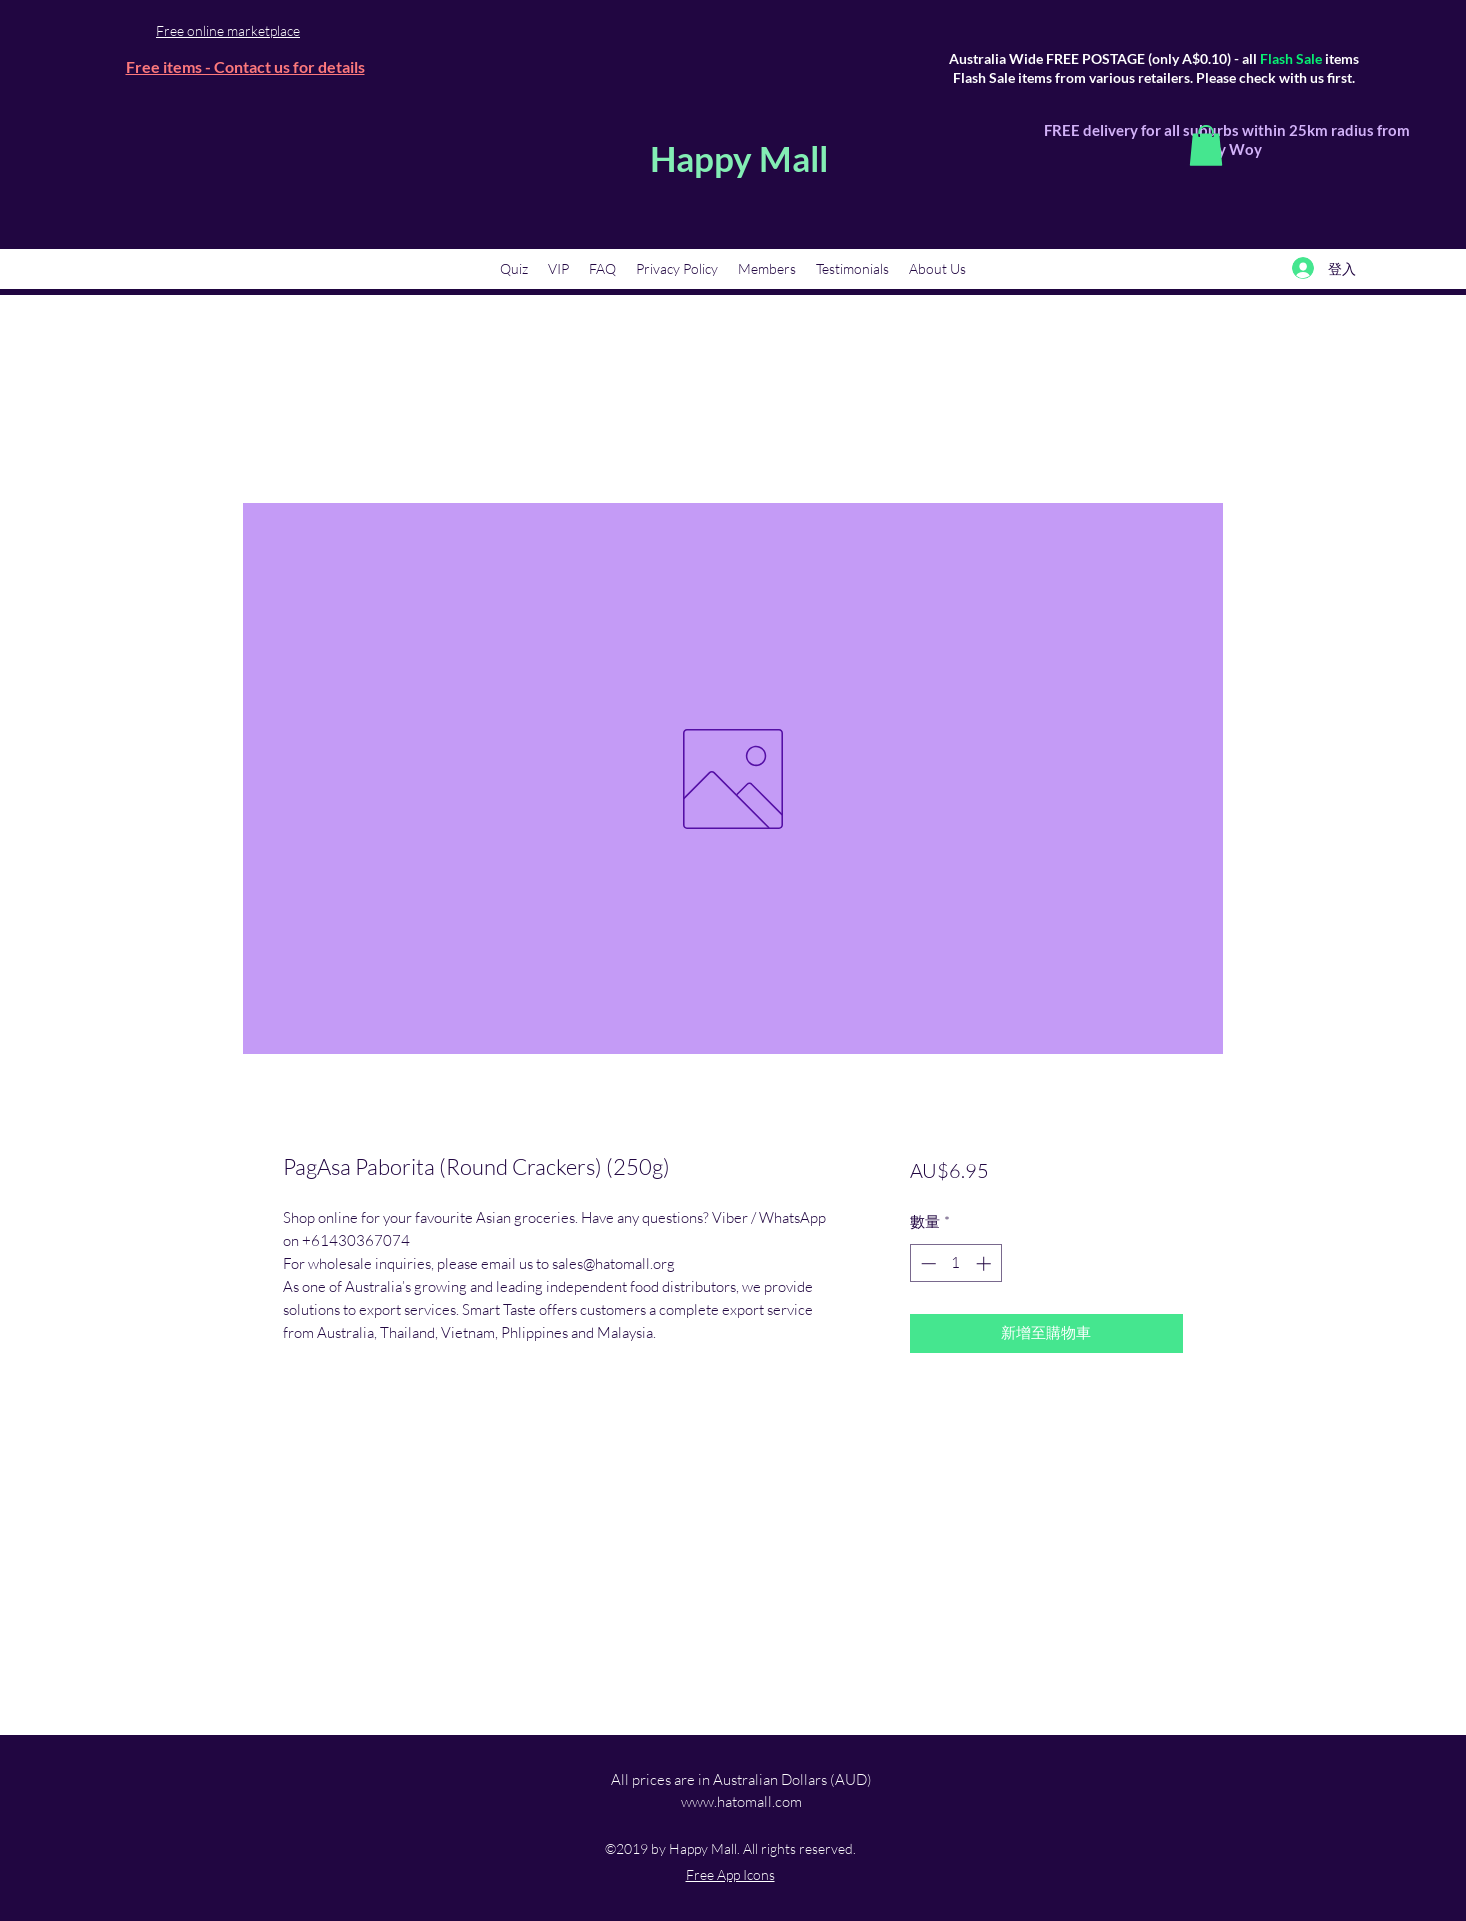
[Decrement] (926, 1263)
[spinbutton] (955, 1263)
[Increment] (985, 1263)
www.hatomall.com (741, 1801)
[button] (1206, 145)
